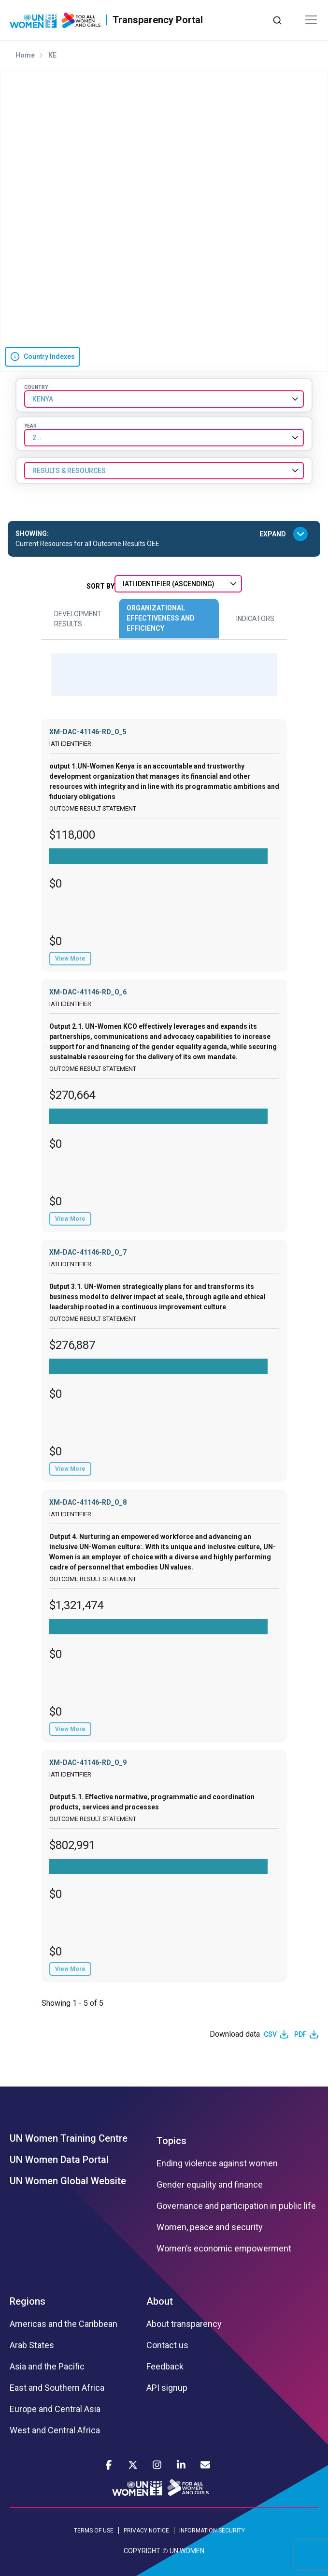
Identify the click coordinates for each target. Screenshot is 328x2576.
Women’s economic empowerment (224, 2248)
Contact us (167, 2345)
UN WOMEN (187, 2551)
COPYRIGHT (142, 2551)
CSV (270, 2034)
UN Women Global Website (68, 2180)
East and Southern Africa (57, 2387)
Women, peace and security (210, 2227)
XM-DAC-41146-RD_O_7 (88, 1252)
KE (52, 55)
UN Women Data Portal (59, 2159)
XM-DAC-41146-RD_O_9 (88, 1762)
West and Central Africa (55, 2430)
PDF (300, 2034)
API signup (166, 2387)
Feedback (165, 2366)
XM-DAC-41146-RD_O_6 (88, 992)
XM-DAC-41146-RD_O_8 (88, 1502)
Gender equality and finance (210, 2184)
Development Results (77, 619)
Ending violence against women (217, 2163)
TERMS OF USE (94, 2530)
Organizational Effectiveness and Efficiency (161, 618)
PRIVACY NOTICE (146, 2530)
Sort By (100, 586)
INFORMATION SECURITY (212, 2530)
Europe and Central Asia (55, 2409)
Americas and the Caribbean (63, 2324)
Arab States (32, 2345)
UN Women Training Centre (69, 2138)
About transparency (184, 2324)
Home (25, 55)
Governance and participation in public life (236, 2206)
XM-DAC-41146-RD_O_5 (88, 732)
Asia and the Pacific (47, 2366)
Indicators (255, 618)
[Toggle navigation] (311, 20)
